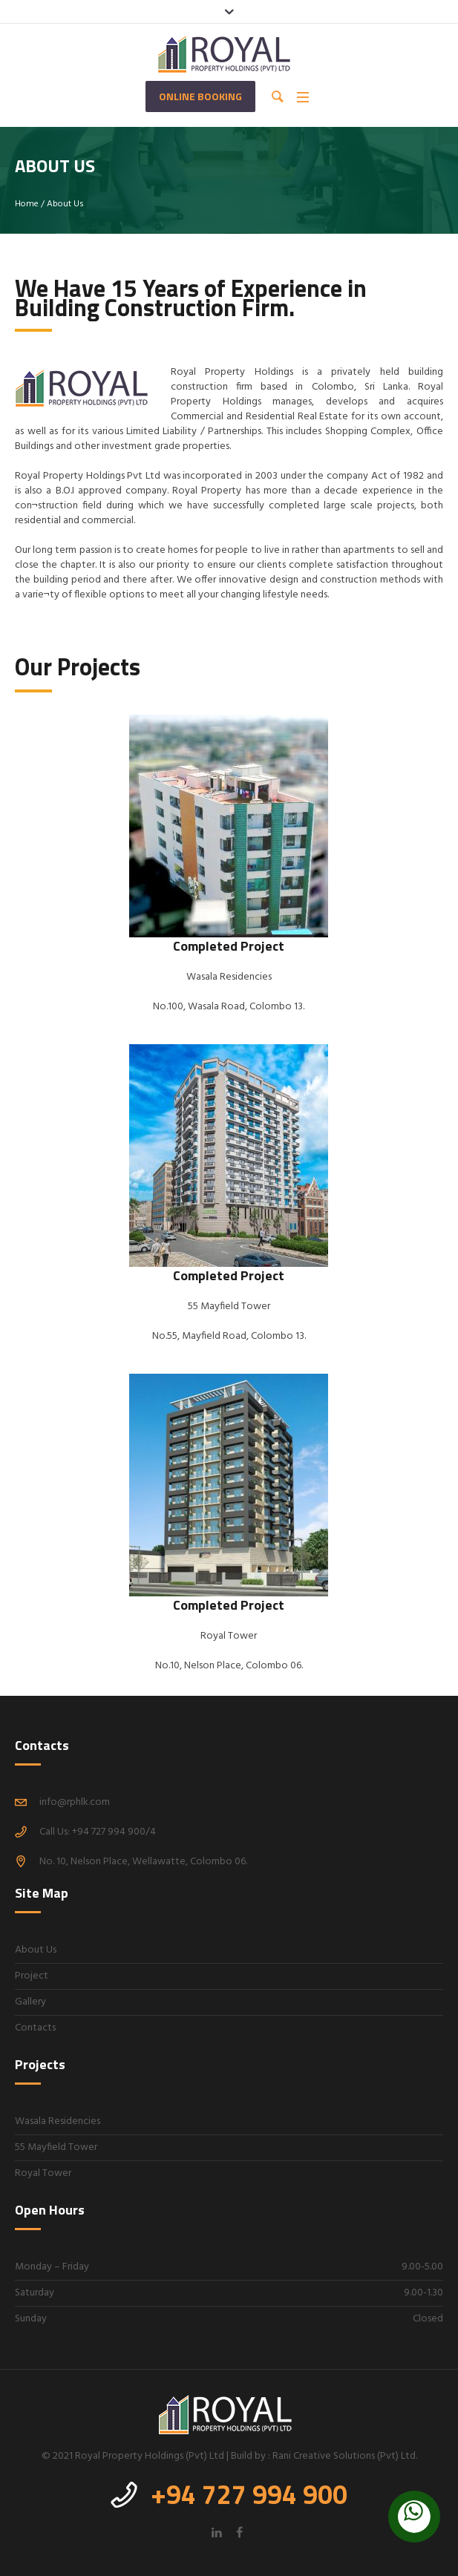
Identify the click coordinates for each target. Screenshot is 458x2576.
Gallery (30, 2001)
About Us (35, 1950)
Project (31, 1976)
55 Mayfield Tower (56, 2147)
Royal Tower (43, 2173)
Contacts (35, 2027)
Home (27, 204)
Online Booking (200, 96)
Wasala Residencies (57, 2121)
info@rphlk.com (74, 1802)
